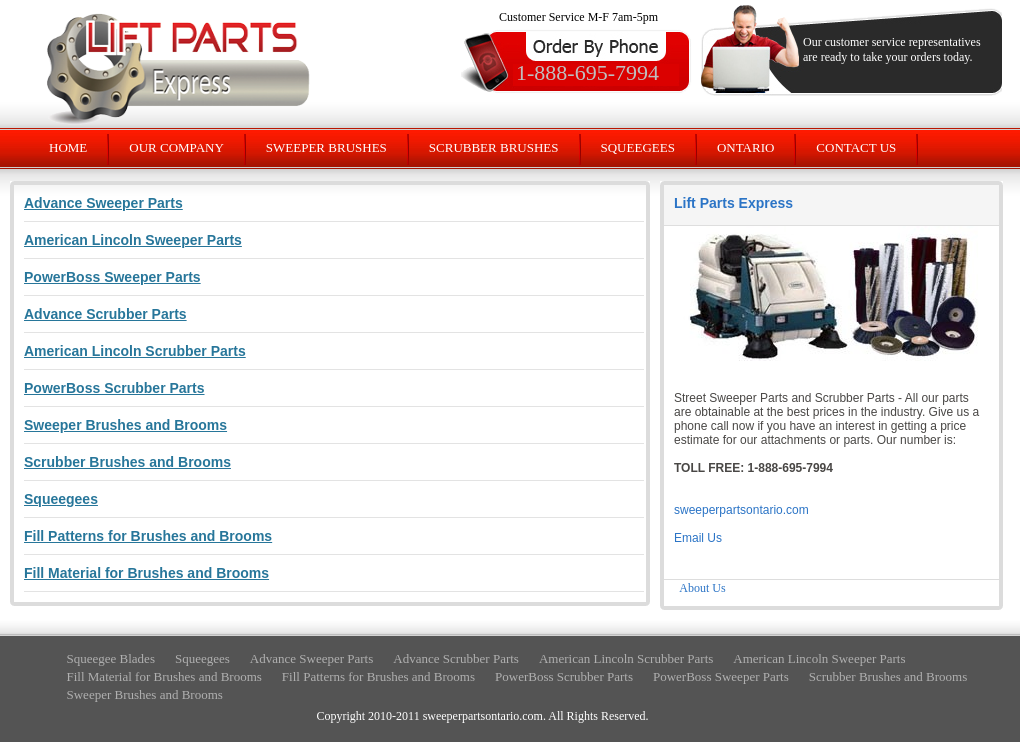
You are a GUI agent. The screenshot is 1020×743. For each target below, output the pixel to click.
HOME (68, 147)
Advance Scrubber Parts (456, 658)
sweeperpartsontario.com (741, 510)
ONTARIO (745, 147)
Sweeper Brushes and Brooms (145, 694)
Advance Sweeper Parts (311, 658)
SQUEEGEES (638, 147)
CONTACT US (856, 147)
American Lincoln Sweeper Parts (819, 658)
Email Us (698, 538)
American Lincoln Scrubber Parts (626, 658)
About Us (702, 588)
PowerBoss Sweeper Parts (721, 676)
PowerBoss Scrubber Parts (564, 676)
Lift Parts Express (733, 203)
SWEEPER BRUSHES (326, 147)
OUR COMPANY (176, 147)
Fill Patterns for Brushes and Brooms (378, 676)
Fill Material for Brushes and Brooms (164, 676)
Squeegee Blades (111, 658)
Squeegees (202, 658)
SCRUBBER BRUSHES (494, 147)
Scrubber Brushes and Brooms (888, 676)
